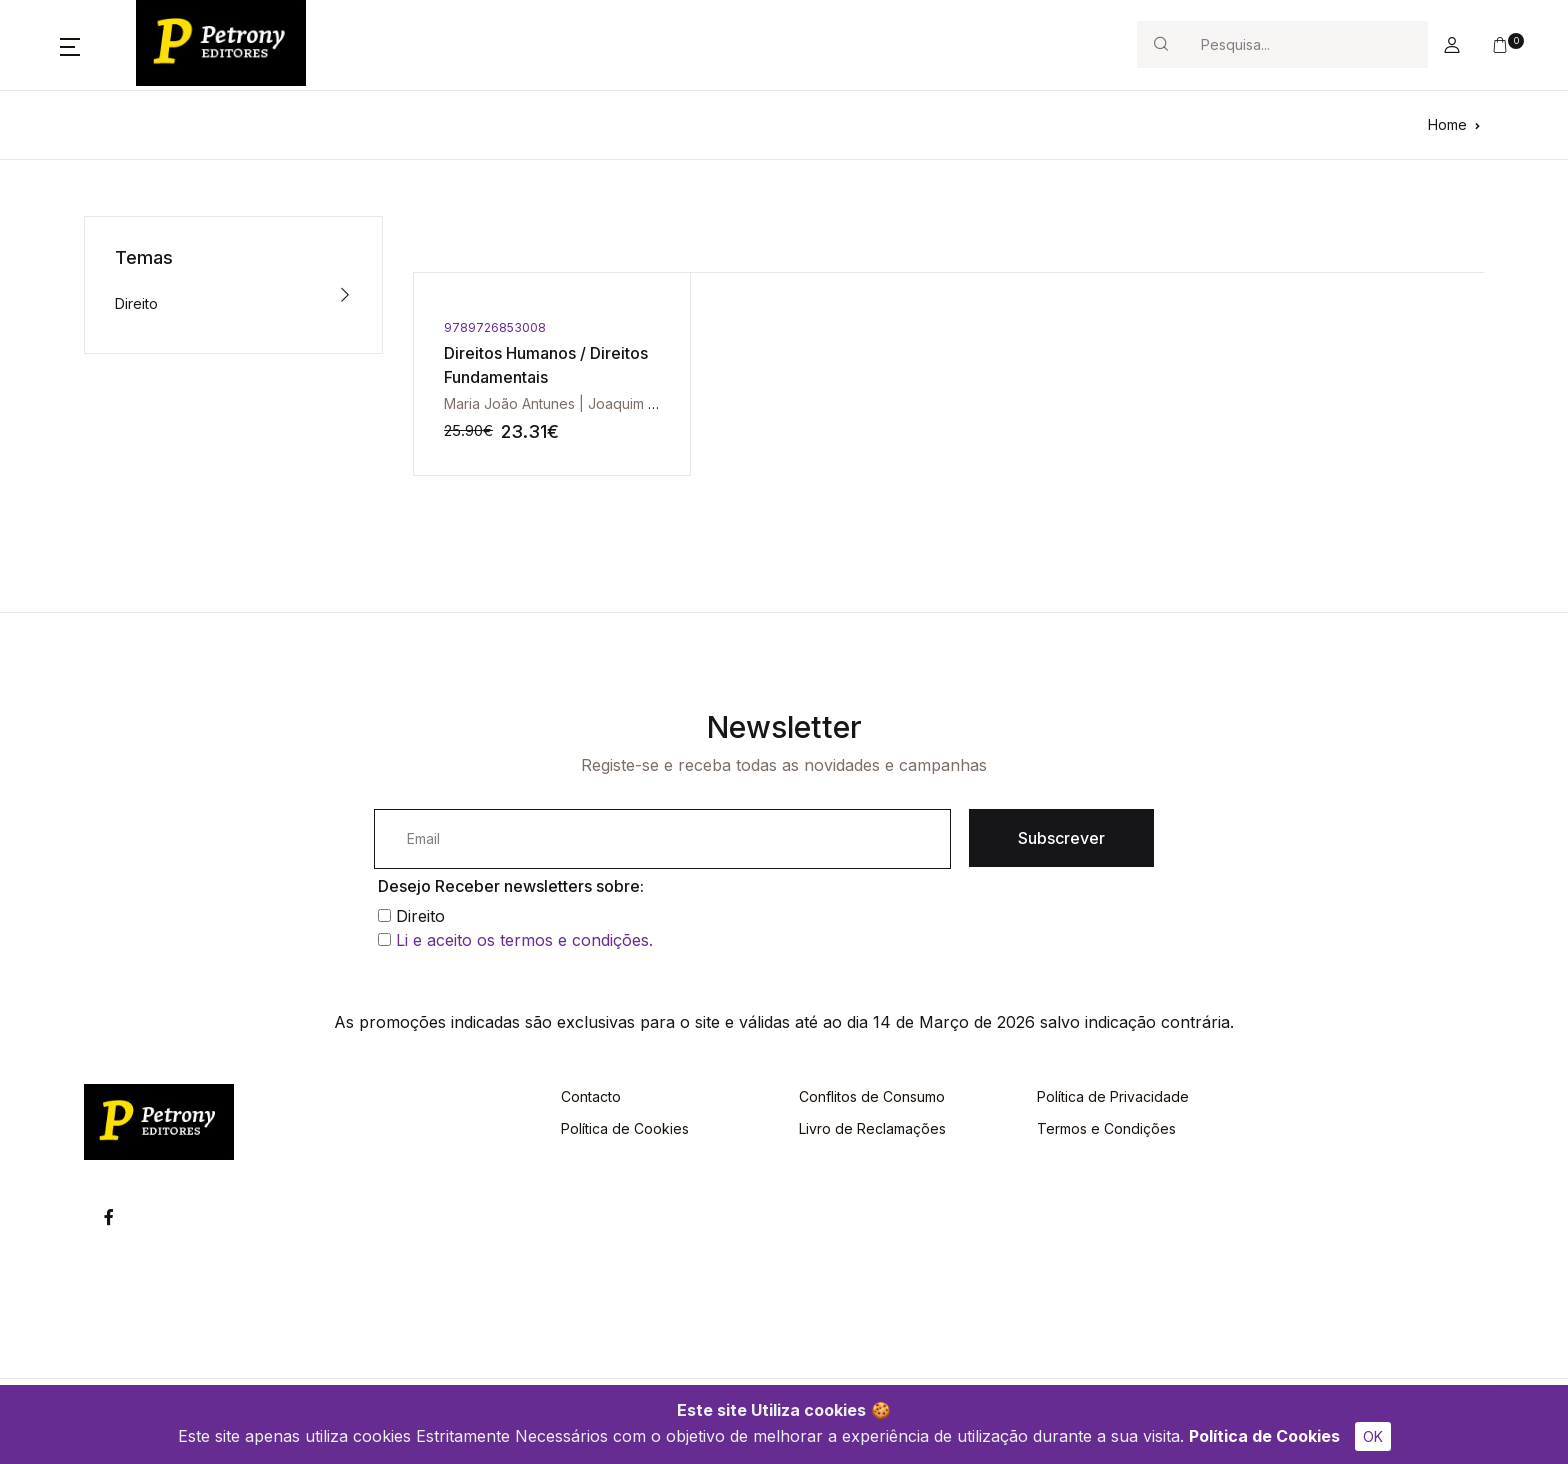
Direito (136, 303)
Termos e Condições (1106, 1128)
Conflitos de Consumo (872, 1096)
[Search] (1306, 44)
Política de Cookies (1264, 1436)
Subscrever (1061, 838)
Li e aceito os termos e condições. (524, 940)
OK (1373, 1436)
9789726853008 (495, 327)
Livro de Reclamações (872, 1128)
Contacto (591, 1096)
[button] (70, 45)
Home (1447, 124)
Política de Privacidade (1113, 1096)
